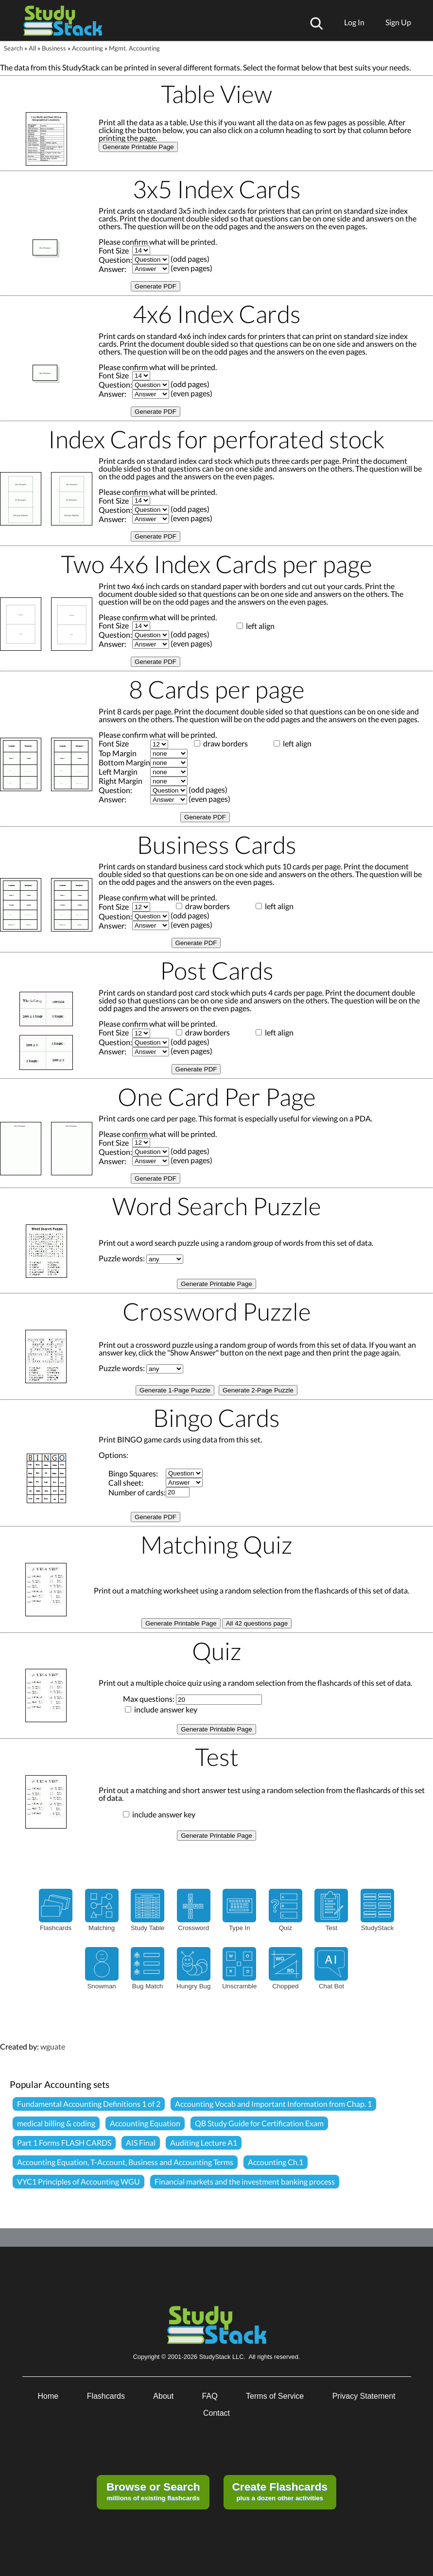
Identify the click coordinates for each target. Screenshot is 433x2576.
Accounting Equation (145, 2123)
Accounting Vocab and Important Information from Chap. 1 (273, 2103)
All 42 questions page (257, 1623)
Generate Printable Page (138, 147)
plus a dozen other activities (279, 2491)
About (163, 2396)
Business (54, 48)
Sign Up (398, 22)
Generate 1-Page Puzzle (174, 1390)
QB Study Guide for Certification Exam (259, 2123)
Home (48, 2396)
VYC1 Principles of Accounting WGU (78, 2181)
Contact (216, 2413)
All (32, 48)
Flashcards (106, 2396)
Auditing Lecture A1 (203, 2142)
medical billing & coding (56, 2123)
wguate (52, 2046)
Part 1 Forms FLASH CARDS (64, 2142)
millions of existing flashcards (153, 2491)
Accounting (87, 48)
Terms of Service (275, 2396)
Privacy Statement (364, 2396)
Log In (354, 22)
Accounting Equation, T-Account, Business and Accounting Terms (125, 2162)
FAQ (210, 2396)
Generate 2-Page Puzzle (258, 1390)
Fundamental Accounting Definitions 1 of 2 (88, 2103)
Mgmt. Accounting (134, 48)
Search (13, 48)
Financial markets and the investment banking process (245, 2181)
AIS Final (141, 2142)
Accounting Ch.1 (275, 2162)
